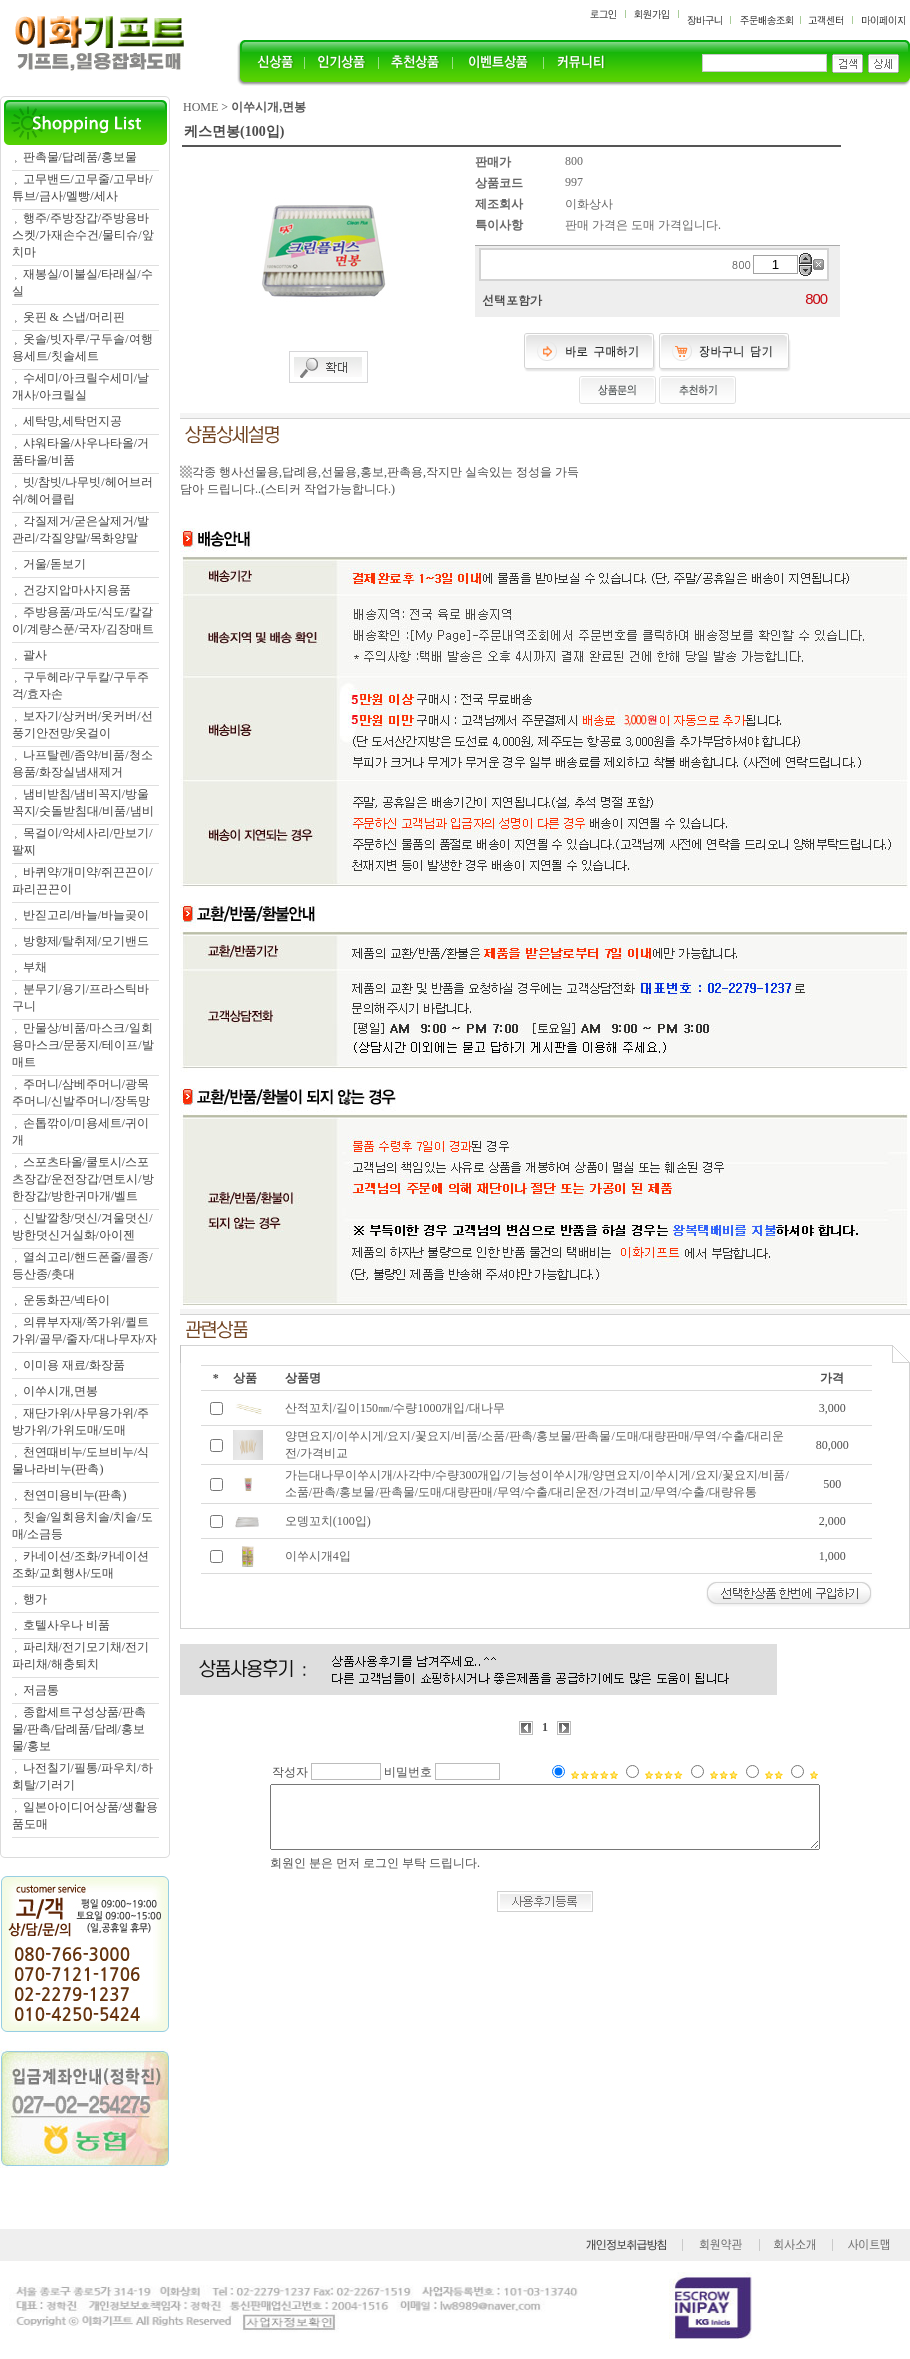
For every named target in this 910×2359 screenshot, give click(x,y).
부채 (35, 967)
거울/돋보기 (54, 564)
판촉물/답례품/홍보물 (80, 157)
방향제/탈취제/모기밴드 (86, 941)
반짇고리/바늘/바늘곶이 (86, 915)
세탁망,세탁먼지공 (72, 421)
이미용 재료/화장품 (74, 1365)
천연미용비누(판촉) (75, 1495)
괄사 (35, 655)
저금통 (41, 1690)
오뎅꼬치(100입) (328, 1521)
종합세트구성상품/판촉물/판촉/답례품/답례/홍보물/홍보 (79, 1729)
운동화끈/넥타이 (66, 1300)
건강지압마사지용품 (77, 590)
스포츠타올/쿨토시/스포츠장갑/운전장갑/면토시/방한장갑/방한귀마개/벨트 (83, 1179)
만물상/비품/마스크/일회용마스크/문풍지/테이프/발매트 (83, 1045)
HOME (200, 107)
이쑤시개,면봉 (60, 1391)
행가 (35, 1599)
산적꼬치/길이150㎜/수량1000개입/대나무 (395, 1408)
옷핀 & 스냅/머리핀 (74, 317)
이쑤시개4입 (318, 1556)
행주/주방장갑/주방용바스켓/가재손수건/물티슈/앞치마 (83, 235)
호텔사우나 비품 (66, 1625)
